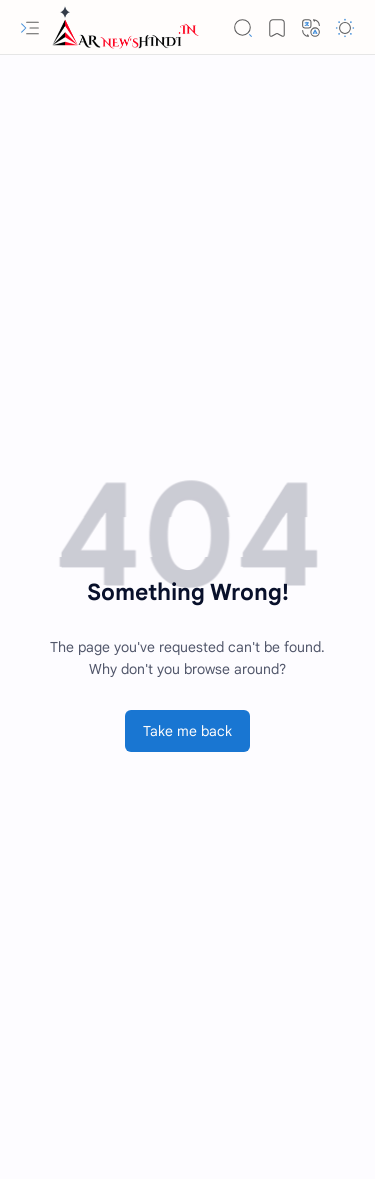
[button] (30, 28)
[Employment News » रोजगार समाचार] (125, 27)
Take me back (187, 731)
